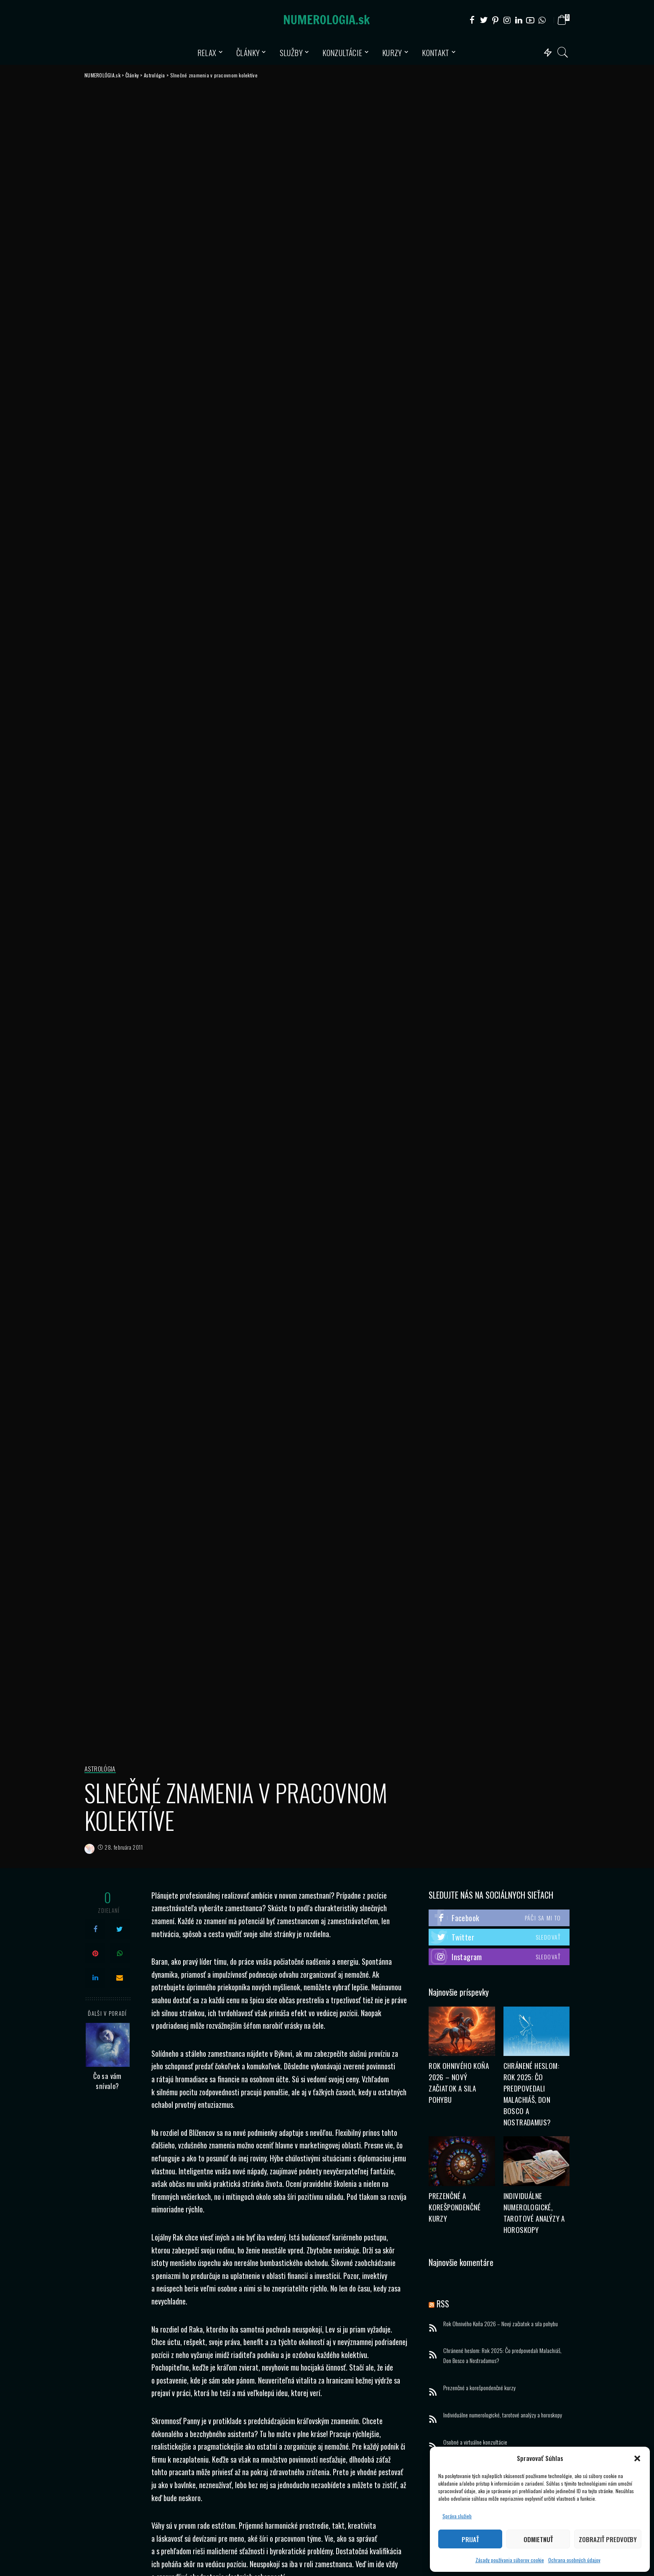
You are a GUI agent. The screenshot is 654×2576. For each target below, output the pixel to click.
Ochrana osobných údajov (574, 2559)
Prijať (470, 2539)
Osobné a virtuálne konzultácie (475, 2442)
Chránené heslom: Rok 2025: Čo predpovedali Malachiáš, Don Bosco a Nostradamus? (502, 2355)
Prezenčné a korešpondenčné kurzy (454, 2207)
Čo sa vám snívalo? (107, 2081)
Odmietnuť (538, 2539)
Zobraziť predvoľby (608, 2539)
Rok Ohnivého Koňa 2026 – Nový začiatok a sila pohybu (500, 2323)
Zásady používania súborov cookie (509, 2559)
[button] (637, 2458)
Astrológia (100, 1769)
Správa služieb (457, 2516)
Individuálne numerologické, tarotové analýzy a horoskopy (502, 2415)
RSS (443, 2304)
